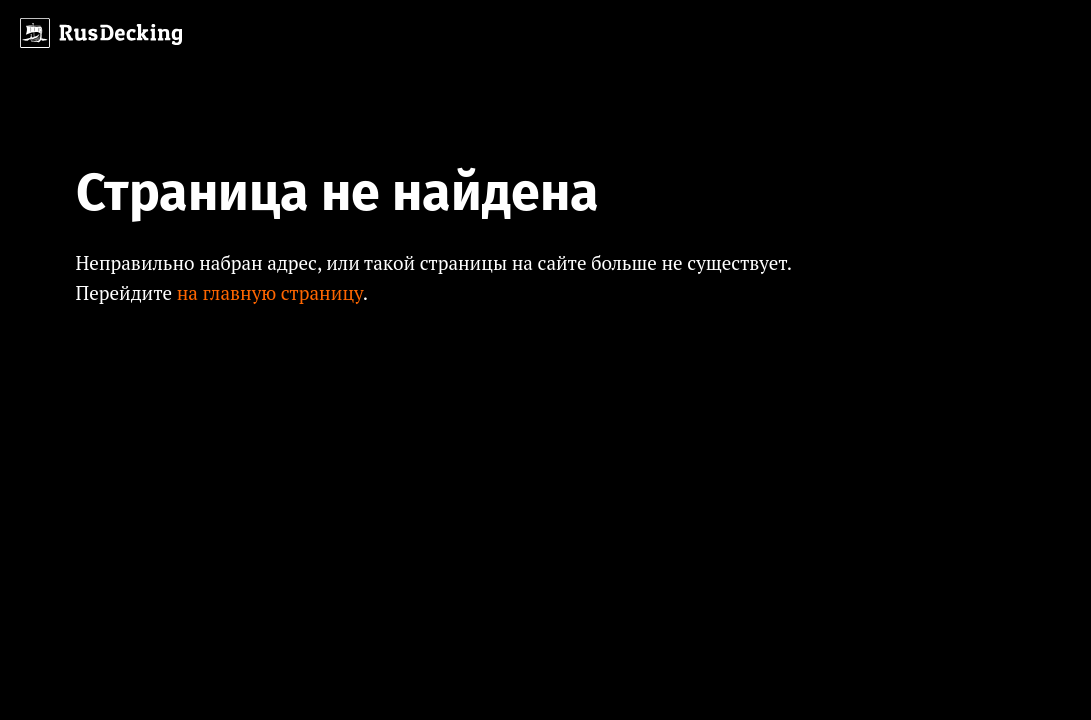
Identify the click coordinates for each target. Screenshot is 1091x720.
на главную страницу (270, 292)
